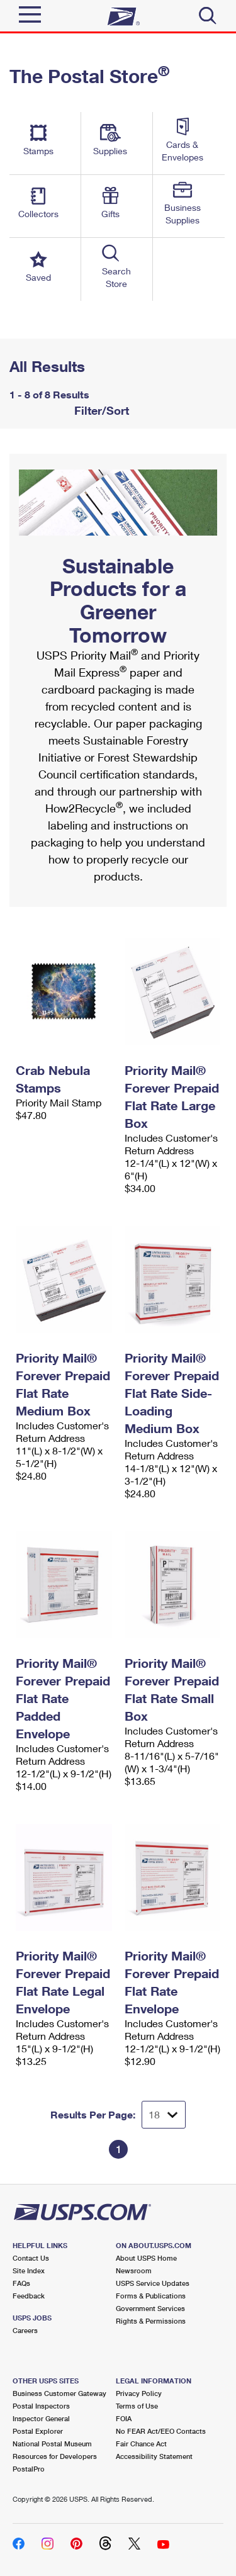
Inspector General (41, 2418)
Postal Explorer (38, 2431)
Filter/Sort (100, 410)
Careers (25, 2330)
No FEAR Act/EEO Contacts (161, 2431)
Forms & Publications (151, 2296)
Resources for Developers (55, 2456)
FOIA (124, 2418)
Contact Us (31, 2258)
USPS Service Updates (152, 2283)
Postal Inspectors (41, 2406)
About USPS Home (146, 2258)
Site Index (29, 2270)
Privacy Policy (139, 2393)
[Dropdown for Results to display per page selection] (164, 2115)
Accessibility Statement (154, 2456)
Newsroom (134, 2270)
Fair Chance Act (141, 2443)
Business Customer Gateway (59, 2393)
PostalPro (29, 2469)
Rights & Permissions (151, 2321)
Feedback (29, 2296)
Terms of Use (137, 2406)
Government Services (150, 2308)
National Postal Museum (52, 2443)
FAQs (21, 2283)
